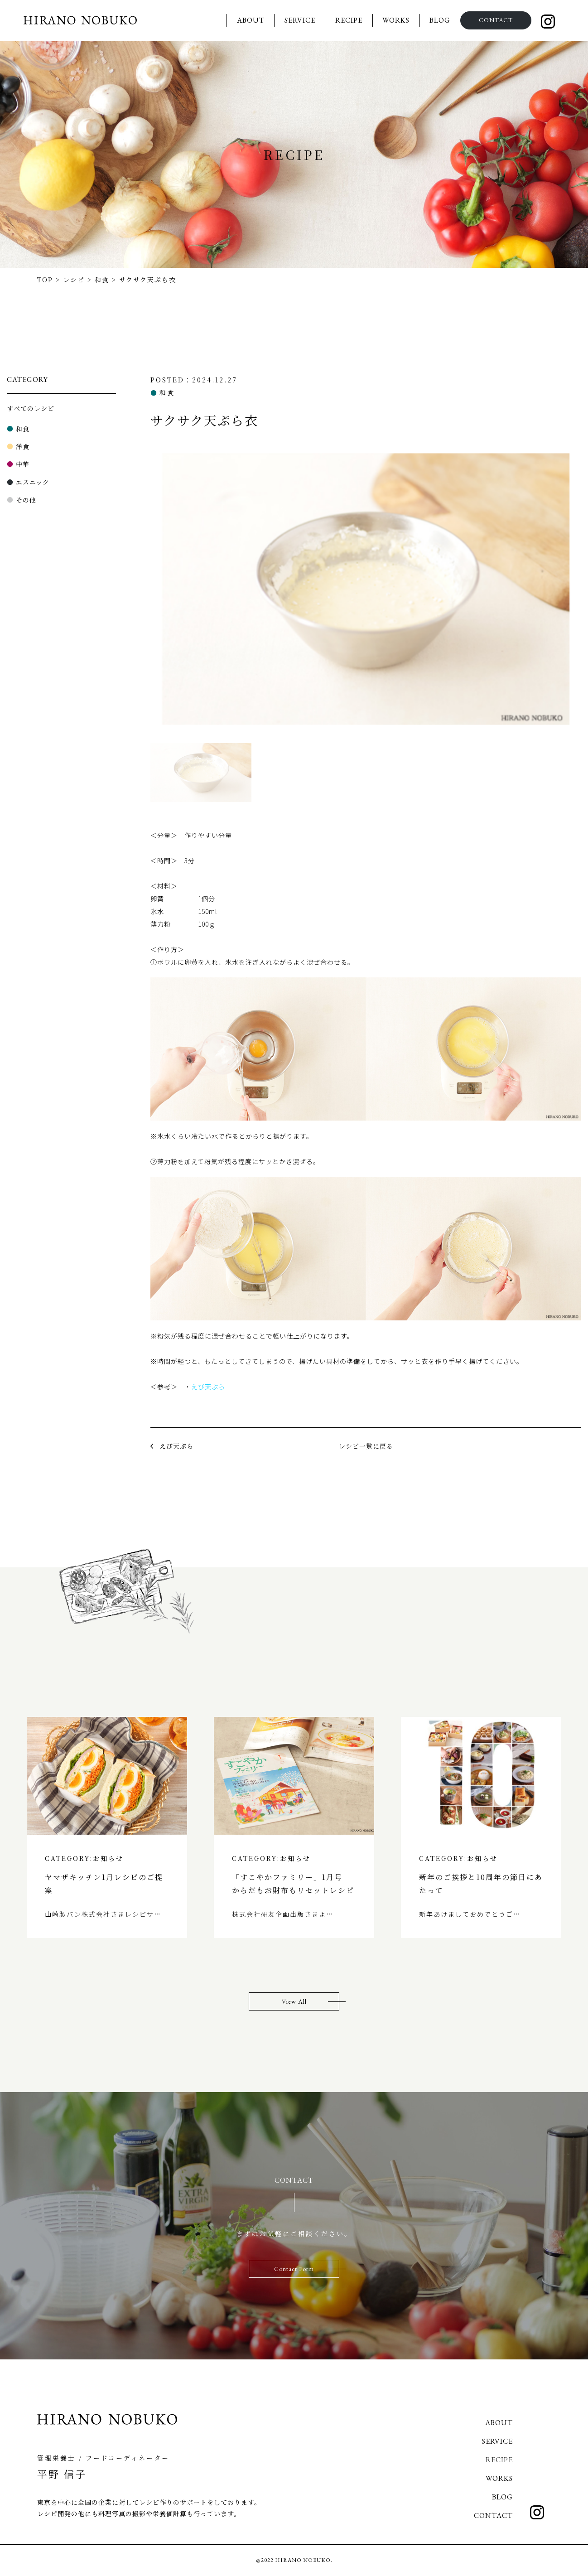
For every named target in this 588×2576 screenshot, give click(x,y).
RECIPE (347, 20)
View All (294, 2001)
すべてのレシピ (30, 408)
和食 (22, 428)
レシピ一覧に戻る (366, 1445)
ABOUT (250, 20)
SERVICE (299, 20)
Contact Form (294, 2269)
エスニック (32, 482)
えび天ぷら (208, 1386)
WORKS (395, 20)
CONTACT (495, 20)
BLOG (439, 20)
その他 (26, 499)
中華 (22, 464)
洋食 (22, 446)
